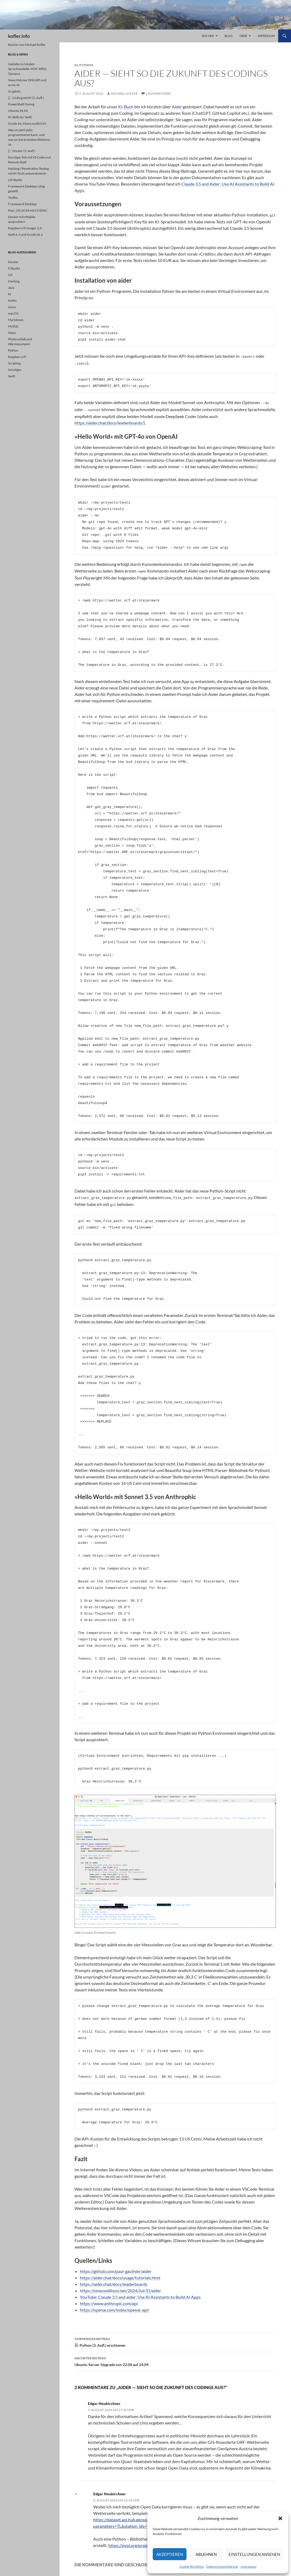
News (12, 333)
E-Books (14, 268)
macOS (13, 313)
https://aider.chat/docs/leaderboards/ (109, 420)
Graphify (14, 91)
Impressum (248, 2566)
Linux (12, 307)
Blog (229, 36)
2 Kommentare (158, 93)
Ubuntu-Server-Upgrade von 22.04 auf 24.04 (175, 2356)
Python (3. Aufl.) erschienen (175, 2337)
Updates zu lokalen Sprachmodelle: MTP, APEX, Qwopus (27, 69)
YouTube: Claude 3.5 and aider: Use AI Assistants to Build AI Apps (140, 2292)
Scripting (14, 363)
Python (86, 65)
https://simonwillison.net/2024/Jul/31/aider (120, 2285)
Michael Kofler (124, 93)
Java (11, 288)
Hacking (14, 281)
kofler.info (19, 36)
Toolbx (13, 197)
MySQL (13, 326)
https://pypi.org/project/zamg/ (136, 2540)
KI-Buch (125, 106)
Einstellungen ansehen (254, 2554)
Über (243, 36)
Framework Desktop (22, 204)
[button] (280, 2518)
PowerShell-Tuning (21, 104)
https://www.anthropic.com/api (109, 2298)
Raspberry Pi (17, 357)
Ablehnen (206, 2554)
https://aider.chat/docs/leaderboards (113, 2279)
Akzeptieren (169, 2554)
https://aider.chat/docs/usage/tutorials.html (120, 2272)
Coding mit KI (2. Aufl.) (26, 98)
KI (76, 65)
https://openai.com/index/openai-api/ (114, 2305)
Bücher (208, 36)
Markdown (16, 320)
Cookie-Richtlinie (191, 2566)
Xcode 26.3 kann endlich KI (27, 123)
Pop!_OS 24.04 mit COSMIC (27, 210)
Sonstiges (14, 370)
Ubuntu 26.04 (18, 111)
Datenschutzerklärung (222, 2566)
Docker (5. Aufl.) (21, 151)
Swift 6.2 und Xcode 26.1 (25, 234)
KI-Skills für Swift (20, 117)
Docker (13, 262)
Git (10, 275)
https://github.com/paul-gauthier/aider (115, 2266)
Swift (11, 376)
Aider (177, 106)
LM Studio (15, 180)
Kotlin (12, 300)
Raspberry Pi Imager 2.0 (25, 228)
